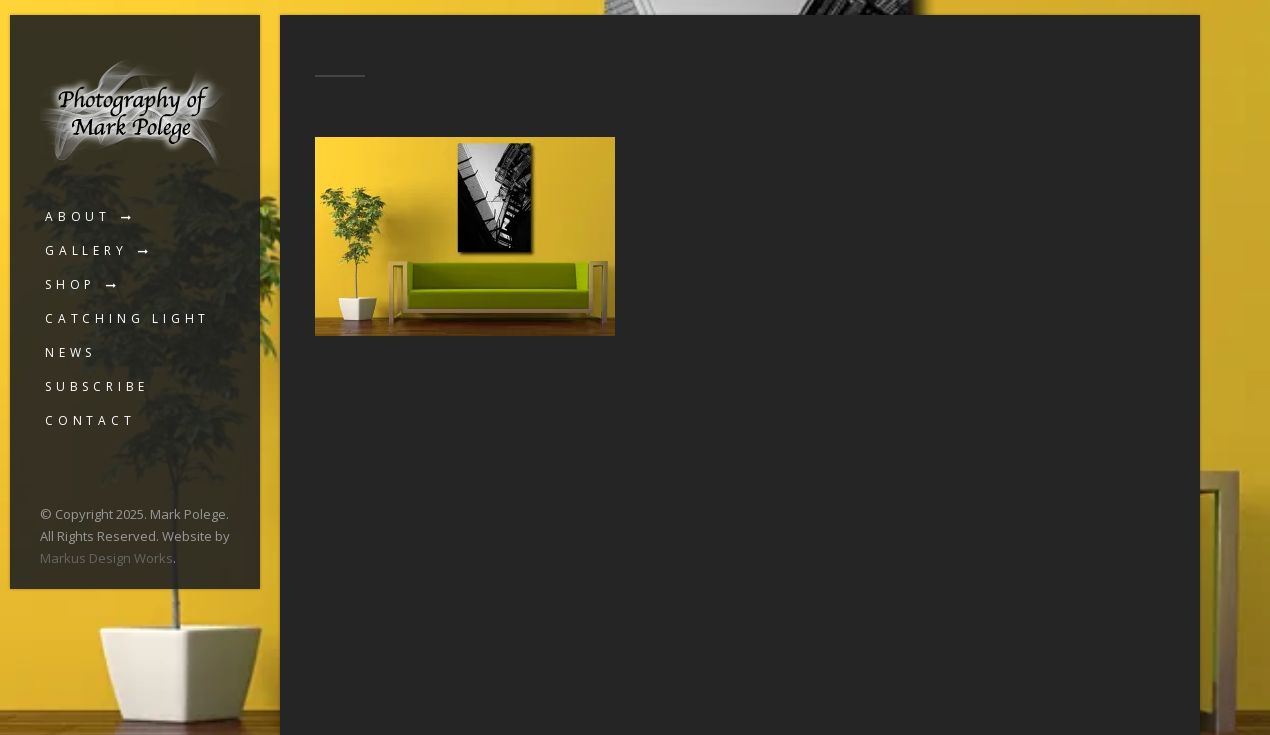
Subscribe (97, 386)
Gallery (86, 250)
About (78, 216)
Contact (90, 420)
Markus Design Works (106, 558)
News (70, 352)
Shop (70, 284)
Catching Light (127, 318)
